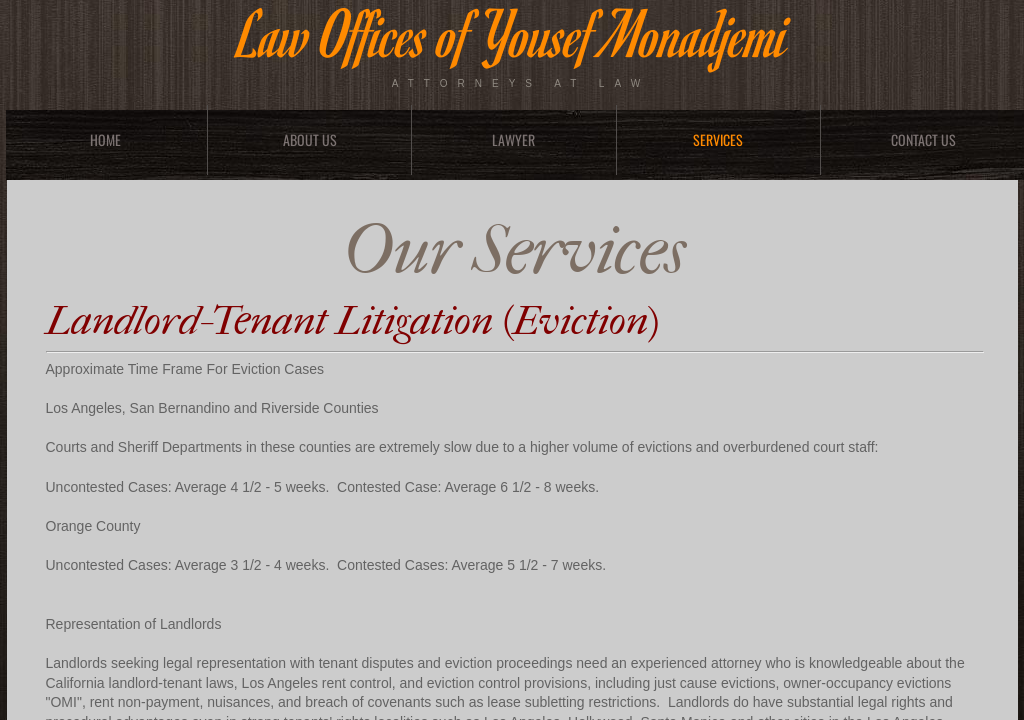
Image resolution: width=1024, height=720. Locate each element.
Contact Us (923, 139)
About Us (310, 139)
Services (718, 139)
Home (105, 139)
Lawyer (513, 139)
